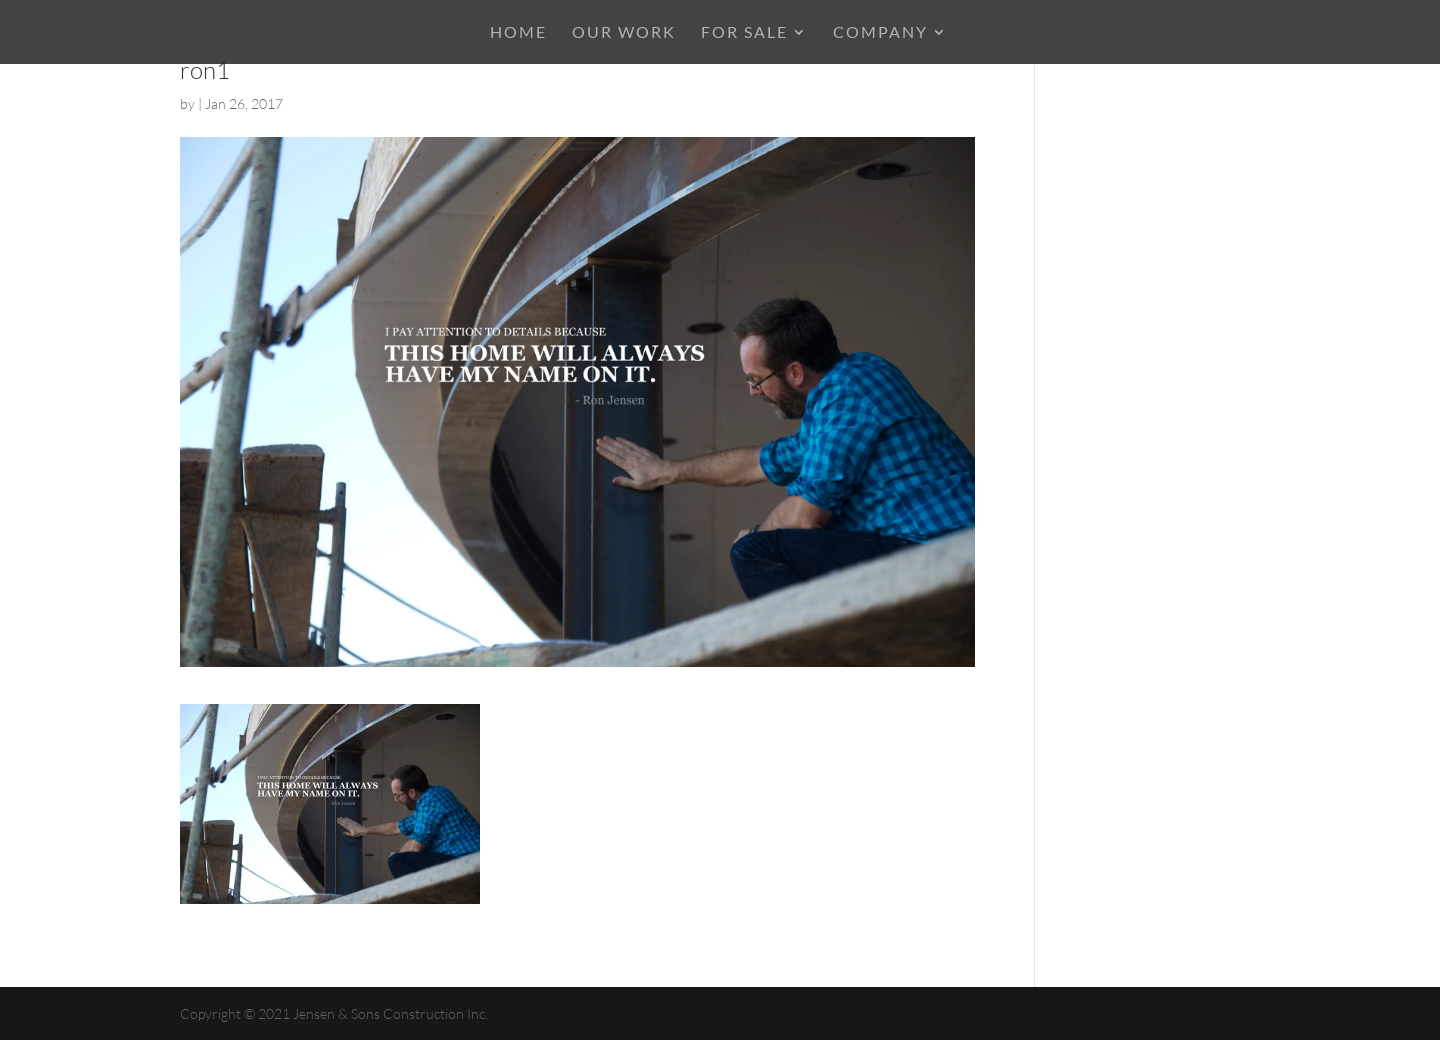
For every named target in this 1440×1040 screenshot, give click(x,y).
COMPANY (880, 33)
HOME (518, 33)
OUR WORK (624, 33)
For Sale (744, 33)
